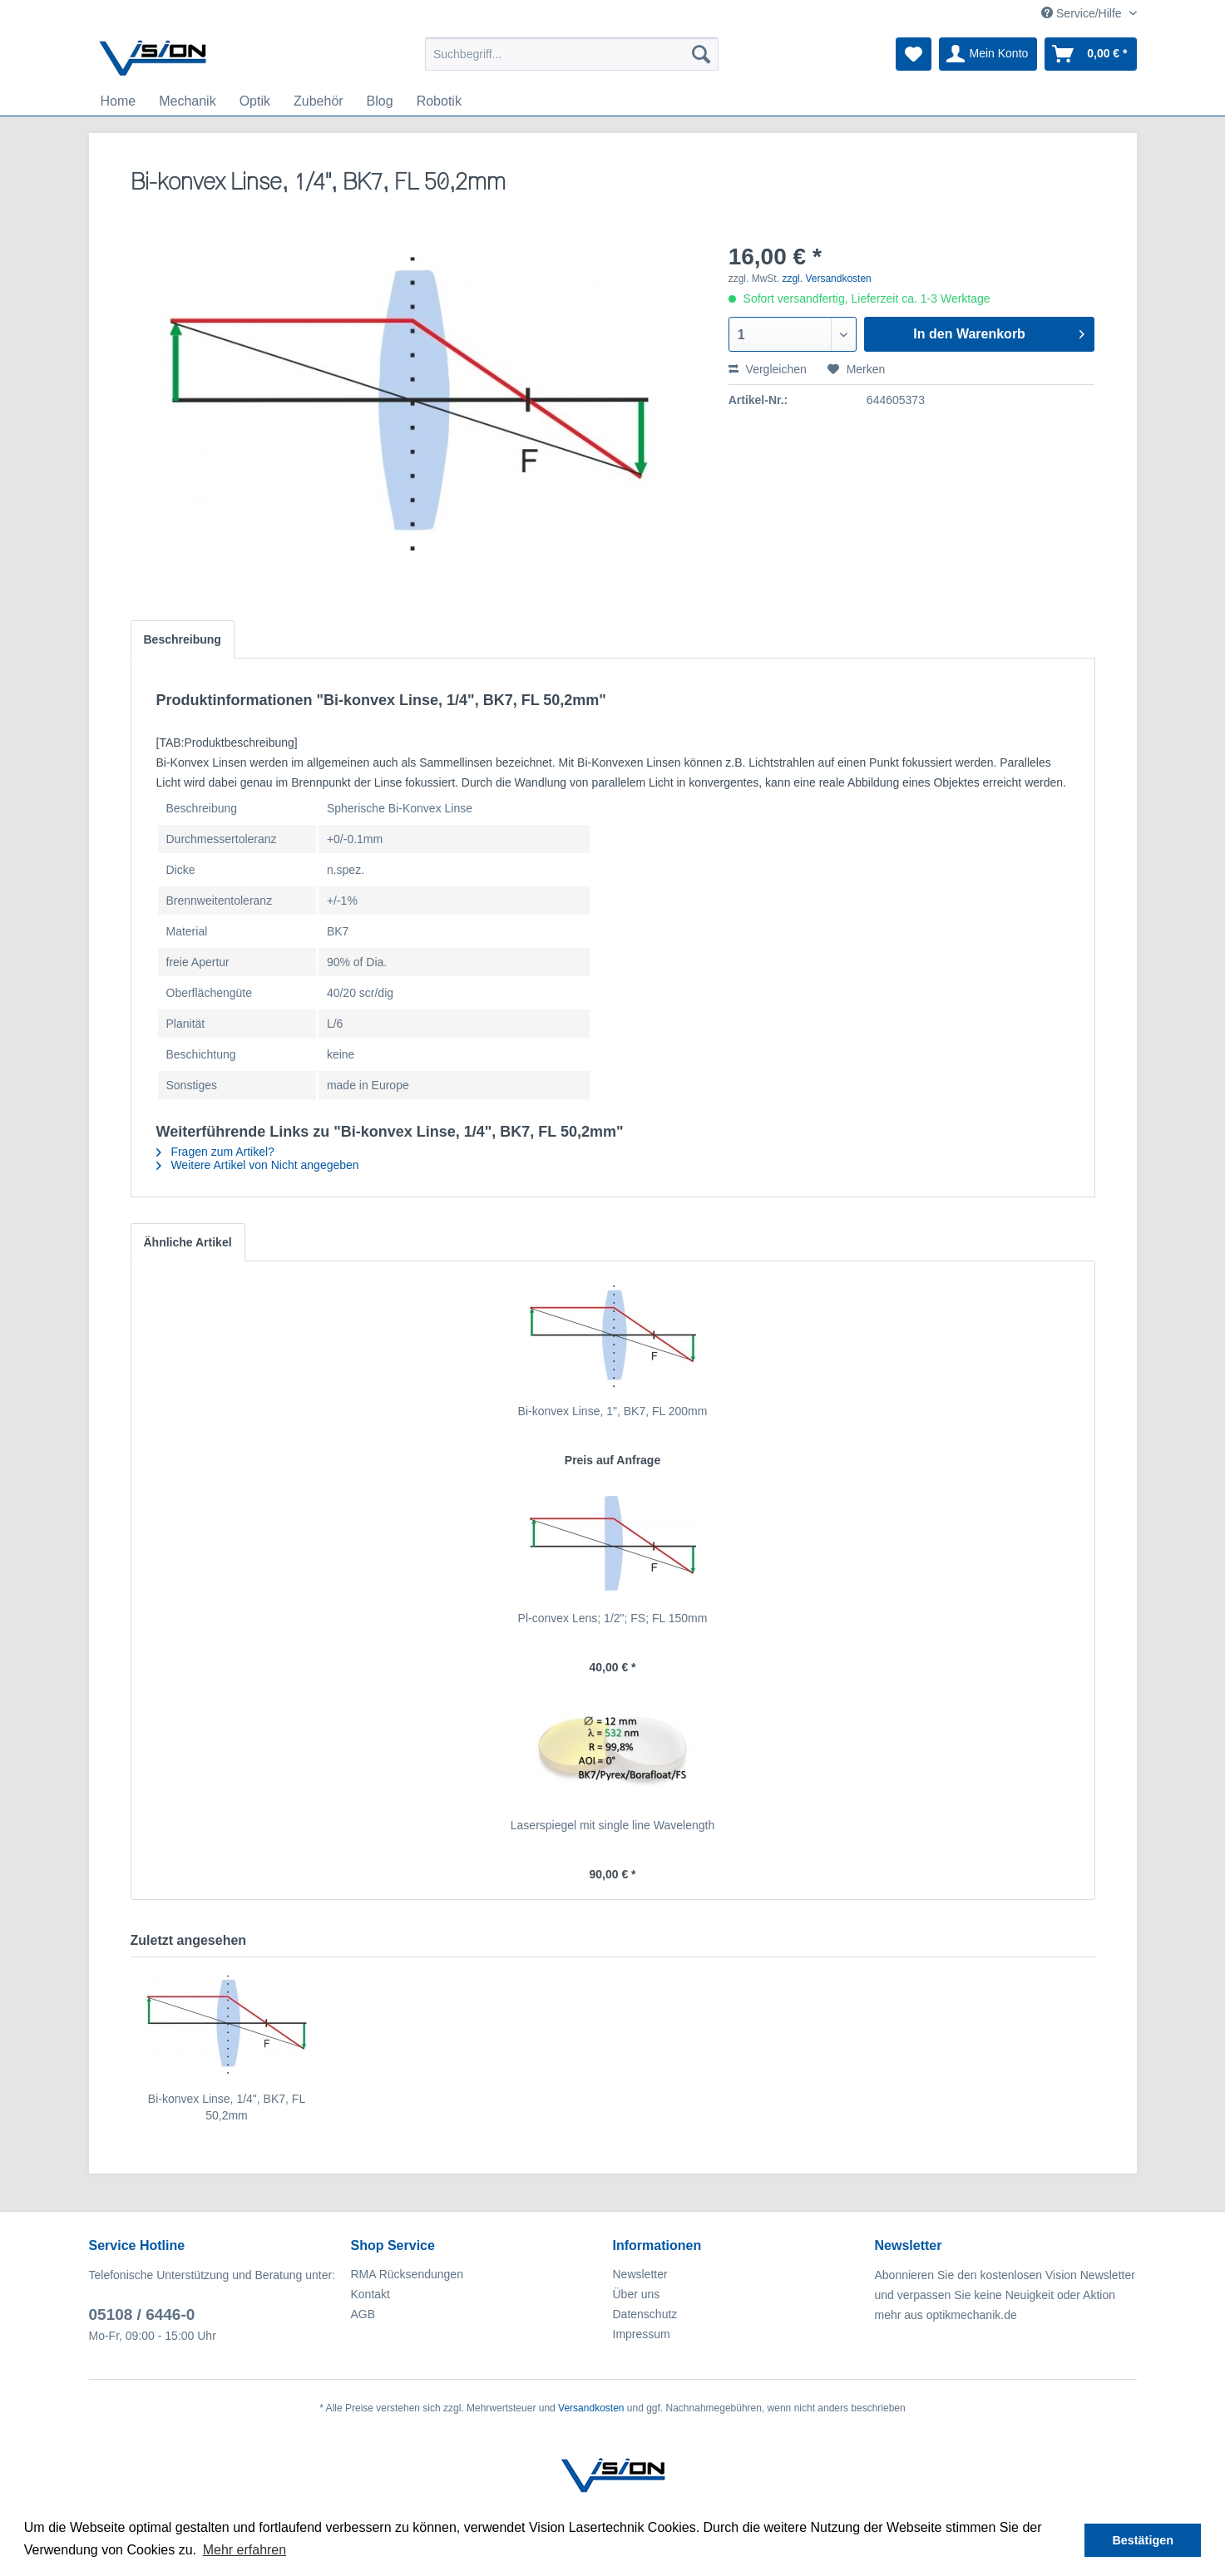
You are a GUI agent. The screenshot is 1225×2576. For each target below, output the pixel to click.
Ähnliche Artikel (188, 1242)
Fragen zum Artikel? (215, 1151)
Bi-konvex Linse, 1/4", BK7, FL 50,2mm (226, 2107)
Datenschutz (645, 2314)
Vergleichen (768, 369)
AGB (363, 2314)
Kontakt (370, 2294)
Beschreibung (182, 639)
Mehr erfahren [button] (245, 2550)
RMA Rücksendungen (407, 2274)
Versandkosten (591, 2408)
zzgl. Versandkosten (826, 278)
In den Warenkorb (998, 331)
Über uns (636, 2294)
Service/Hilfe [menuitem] (1082, 13)
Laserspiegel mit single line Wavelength (612, 1825)
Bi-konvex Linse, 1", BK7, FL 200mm (613, 1411)
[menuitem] (572, 54)
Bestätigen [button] (1142, 2540)
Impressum (641, 2334)
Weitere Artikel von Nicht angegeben (257, 1165)
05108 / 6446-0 (142, 2314)
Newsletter (640, 2274)
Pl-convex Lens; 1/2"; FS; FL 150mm (613, 1618)
